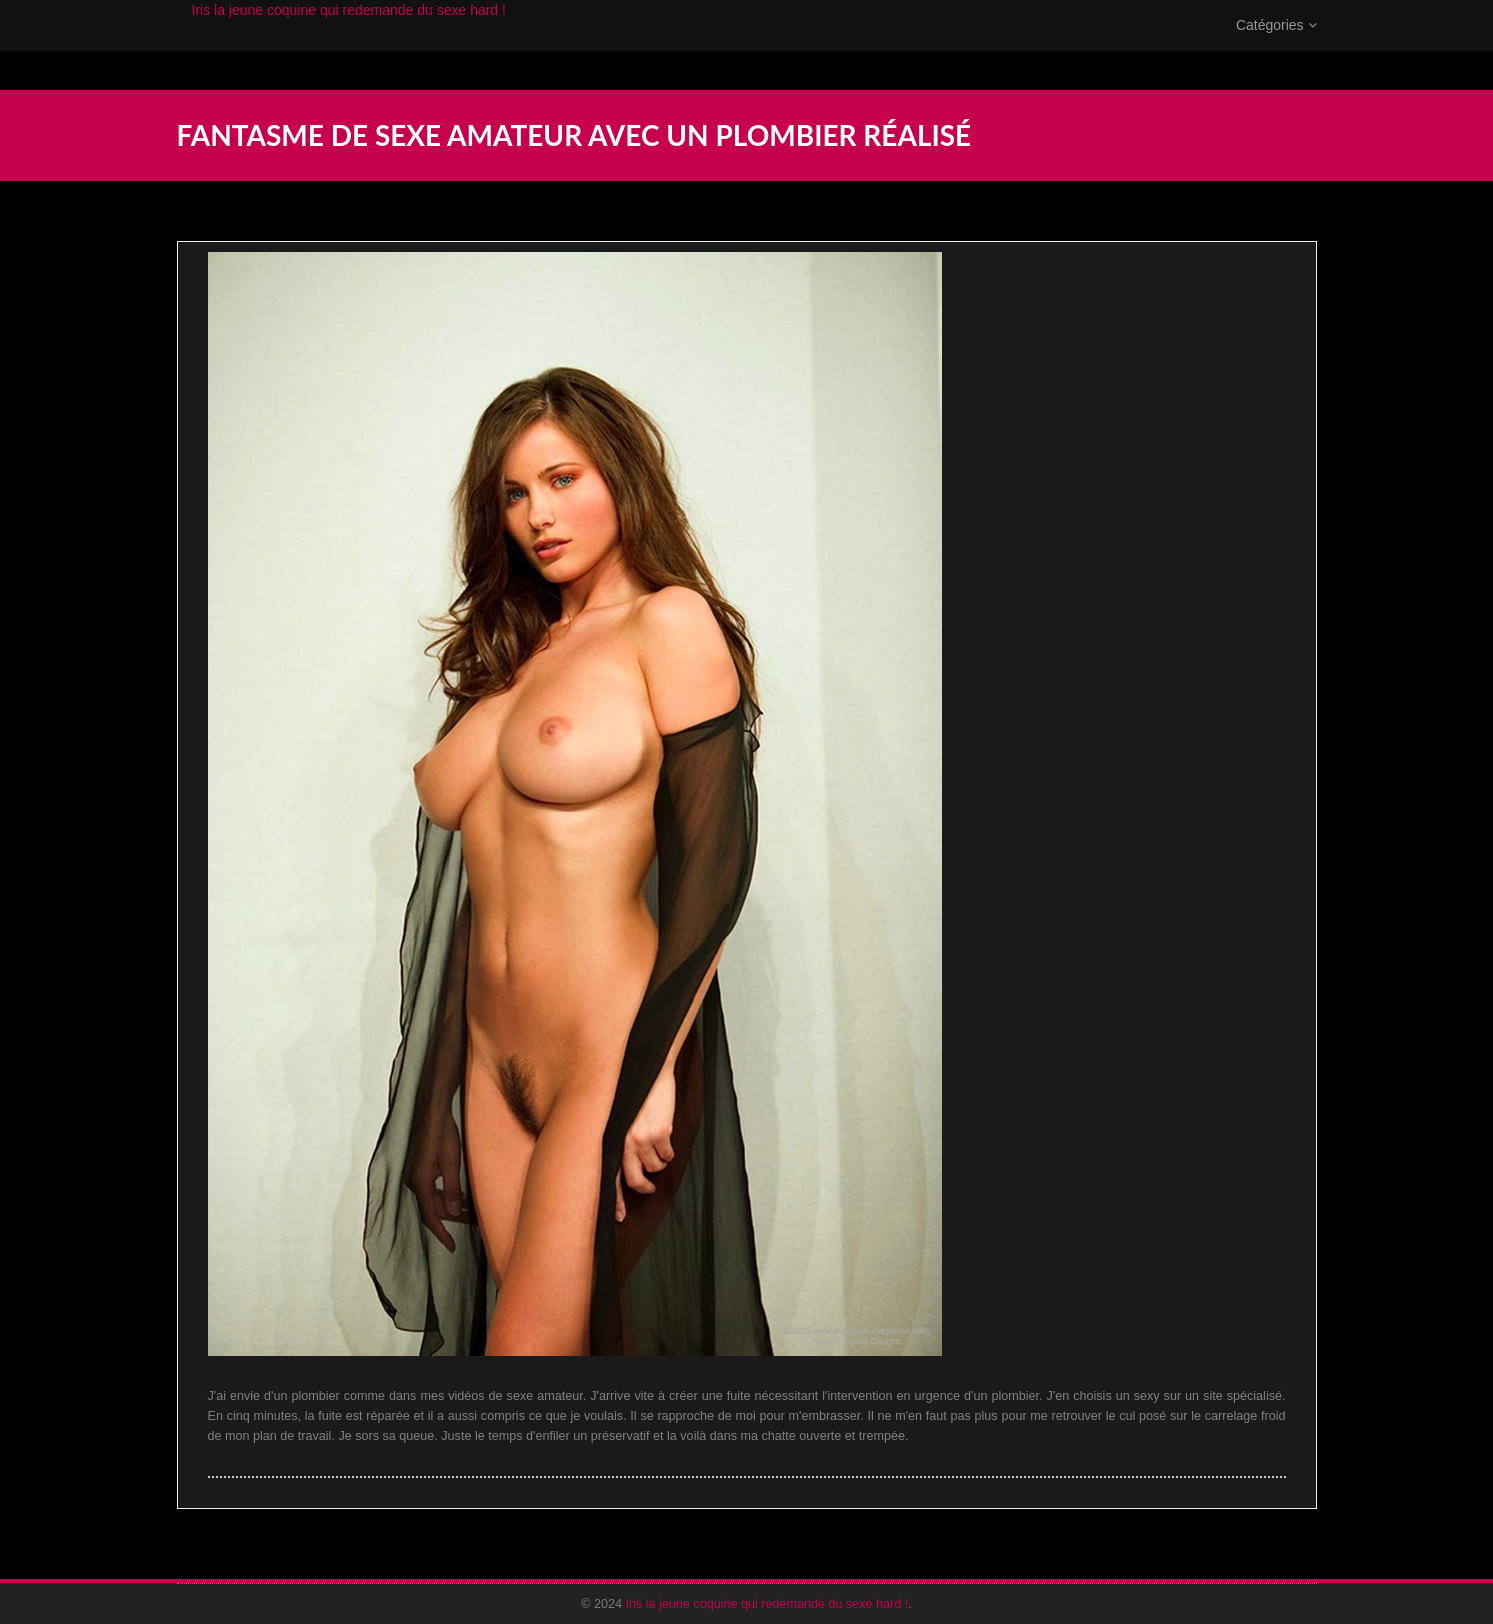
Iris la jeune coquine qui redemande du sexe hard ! (349, 30)
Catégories (1276, 45)
